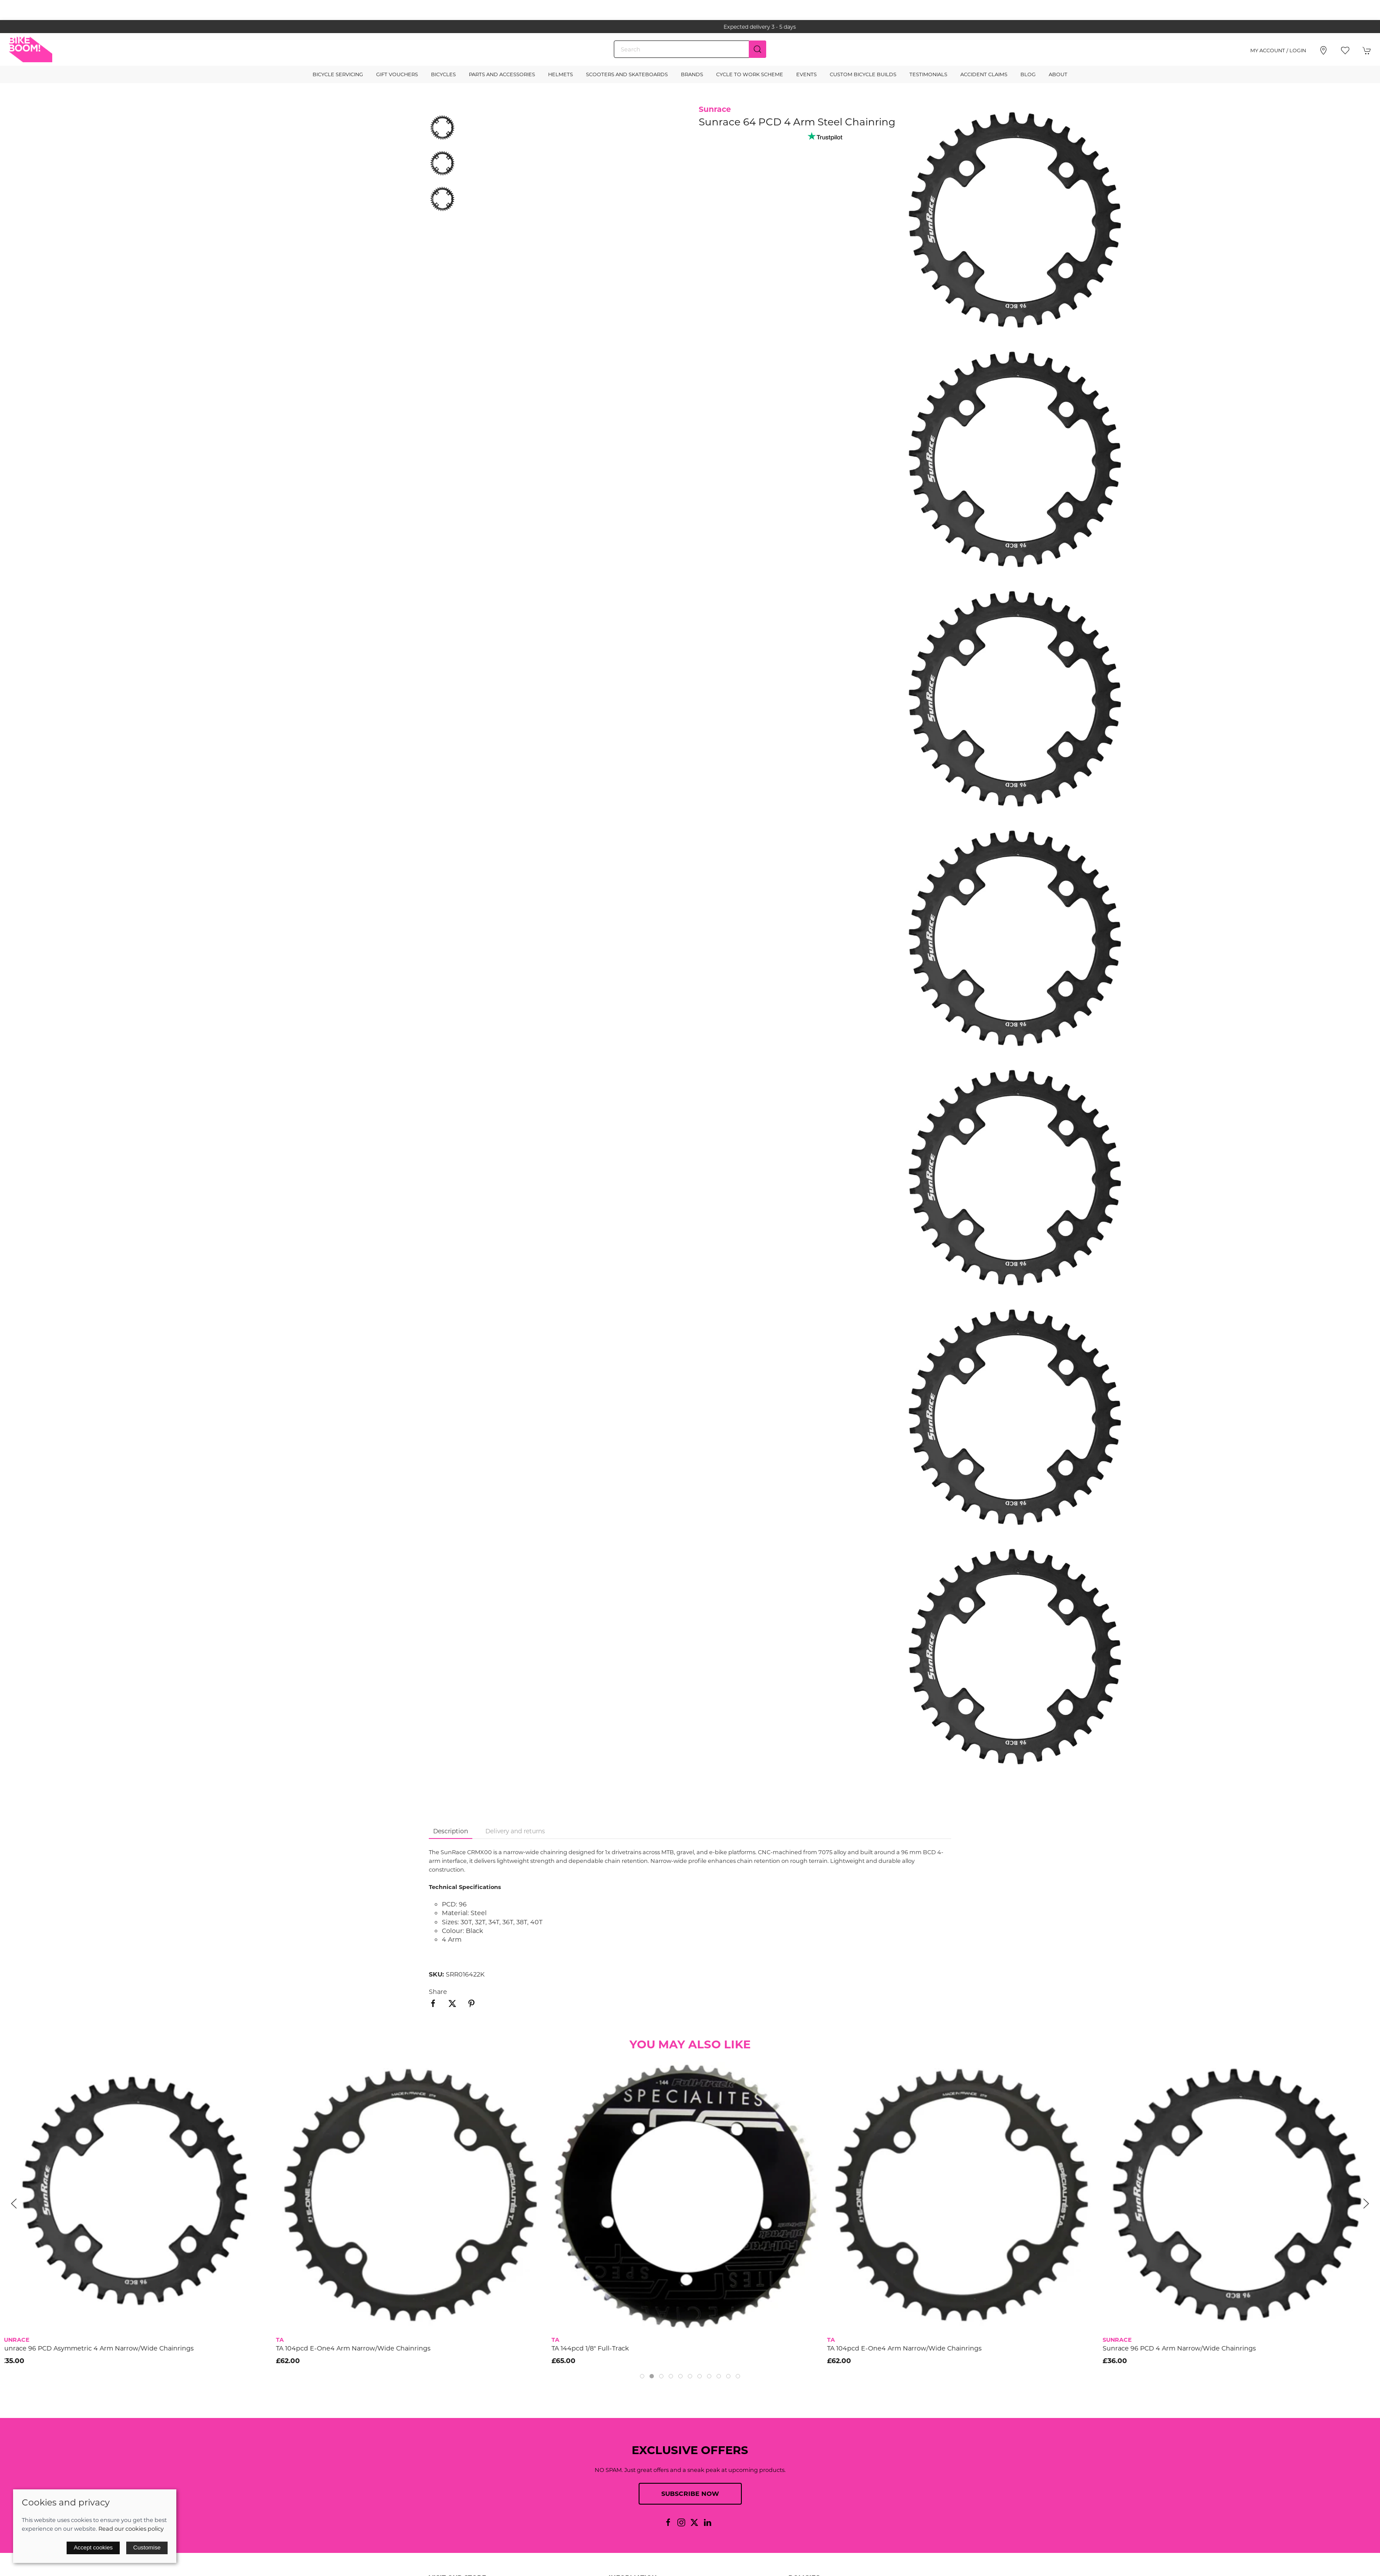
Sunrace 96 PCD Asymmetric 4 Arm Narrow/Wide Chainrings (101, 2348)
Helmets (560, 74)
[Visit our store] (1323, 50)
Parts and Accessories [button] (502, 74)
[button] (1345, 50)
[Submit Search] (757, 49)
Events (806, 74)
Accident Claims (983, 74)
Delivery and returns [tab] (515, 1831)
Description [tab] (450, 1831)
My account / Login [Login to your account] (1278, 50)
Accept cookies (93, 2547)
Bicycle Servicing (338, 74)
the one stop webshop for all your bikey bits (690, 27)
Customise (147, 2547)
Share (438, 1992)
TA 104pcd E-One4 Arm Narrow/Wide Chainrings (357, 2348)
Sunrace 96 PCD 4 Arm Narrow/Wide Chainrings (1183, 2348)
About (1058, 74)
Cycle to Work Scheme (749, 74)
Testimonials (928, 74)
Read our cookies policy (131, 2528)
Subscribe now (690, 2494)
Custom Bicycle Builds (863, 74)
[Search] (690, 49)
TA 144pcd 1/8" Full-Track (594, 2348)
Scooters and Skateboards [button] (627, 74)
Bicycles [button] (443, 74)
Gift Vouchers (397, 74)
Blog (1028, 74)
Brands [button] (692, 74)
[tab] (642, 2376)
